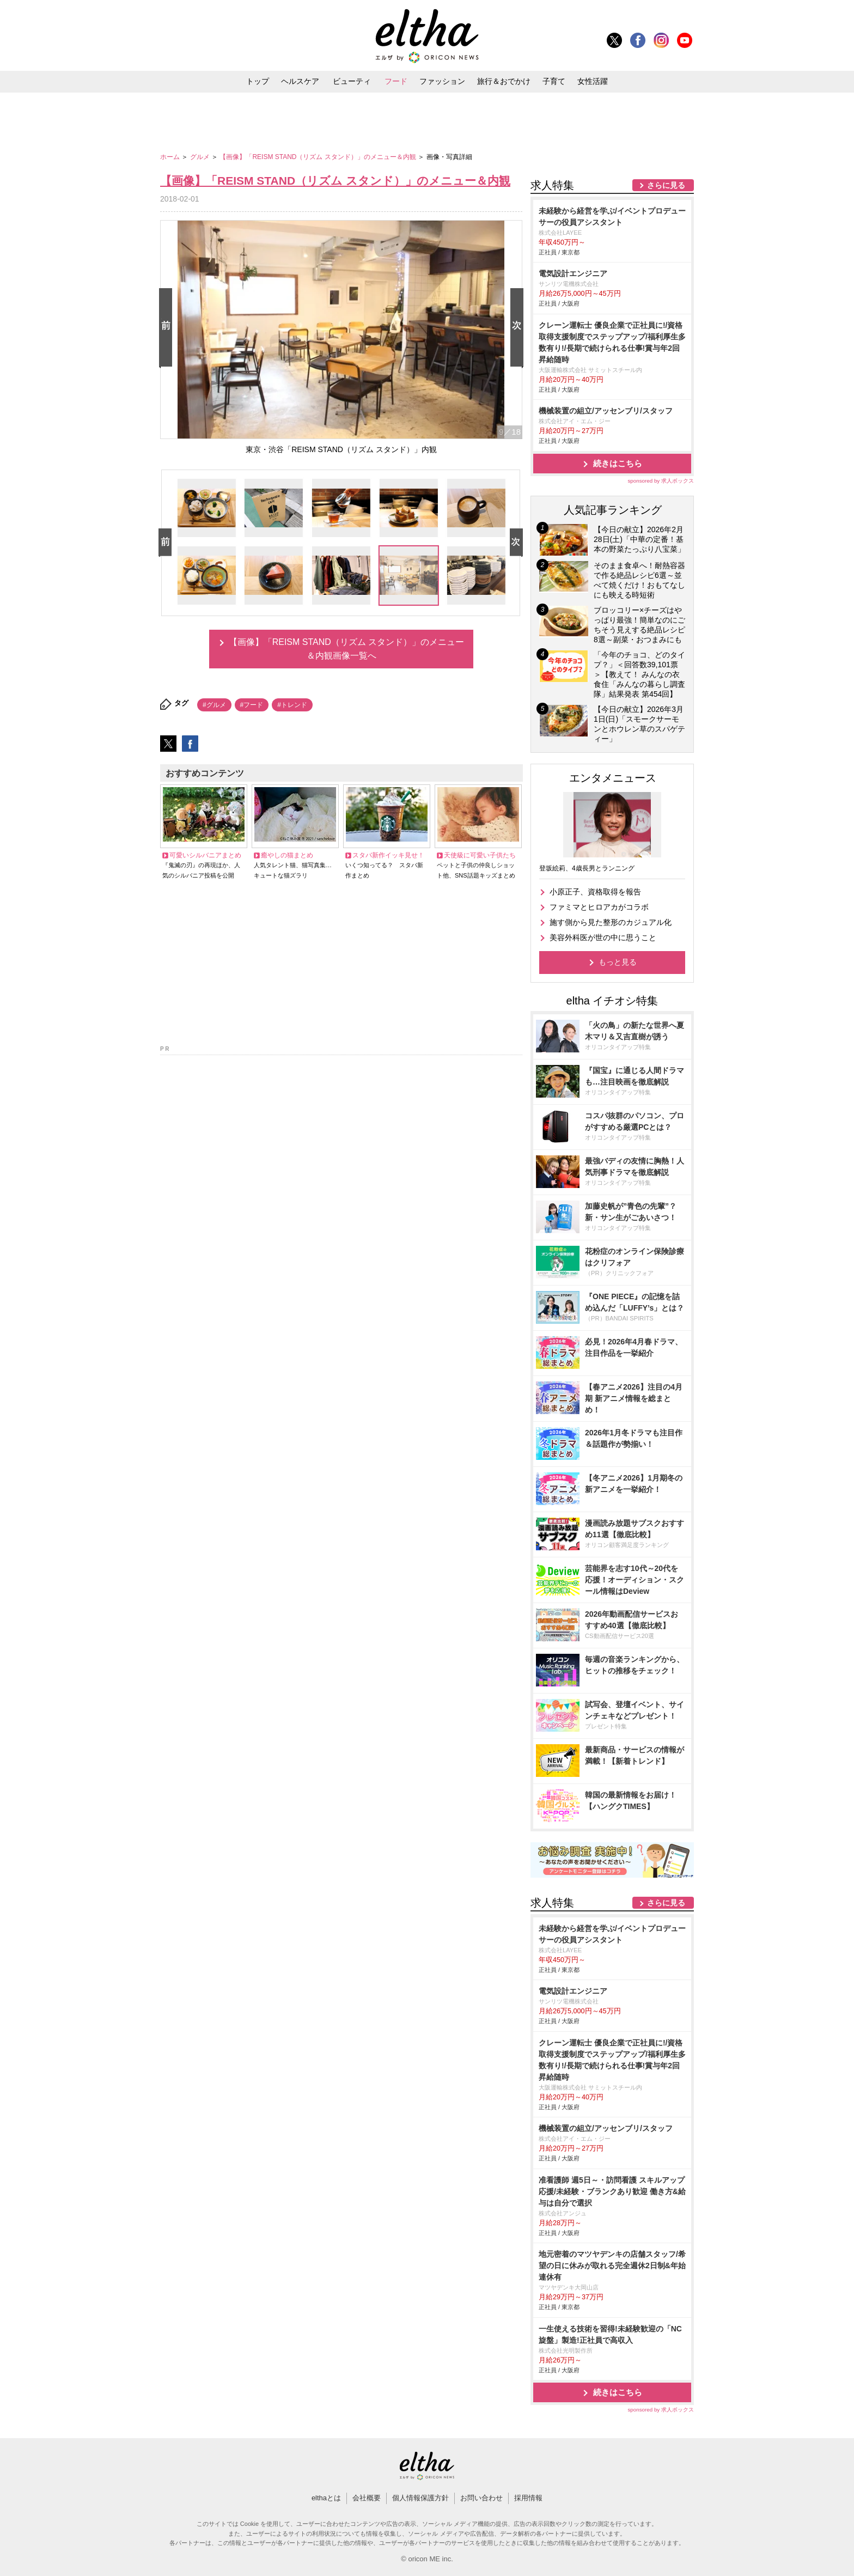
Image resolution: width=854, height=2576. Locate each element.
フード (396, 81)
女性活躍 (592, 81)
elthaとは (326, 2498)
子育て (553, 81)
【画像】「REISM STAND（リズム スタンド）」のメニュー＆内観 (318, 157)
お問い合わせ (481, 2498)
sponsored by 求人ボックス (660, 481)
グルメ (200, 157)
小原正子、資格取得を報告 (595, 891)
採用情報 (528, 2498)
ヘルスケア (300, 81)
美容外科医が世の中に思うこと (603, 937)
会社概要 (366, 2498)
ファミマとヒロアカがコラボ (599, 907)
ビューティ (352, 81)
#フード (252, 705)
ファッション (442, 81)
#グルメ (214, 705)
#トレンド (292, 705)
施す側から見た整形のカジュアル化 (611, 922)
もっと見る (618, 962)
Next (519, 328)
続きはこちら (617, 463)
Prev (167, 328)
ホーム (170, 157)
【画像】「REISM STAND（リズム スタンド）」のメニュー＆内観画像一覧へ (347, 649)
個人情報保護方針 (420, 2498)
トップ (257, 81)
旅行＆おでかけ (503, 81)
